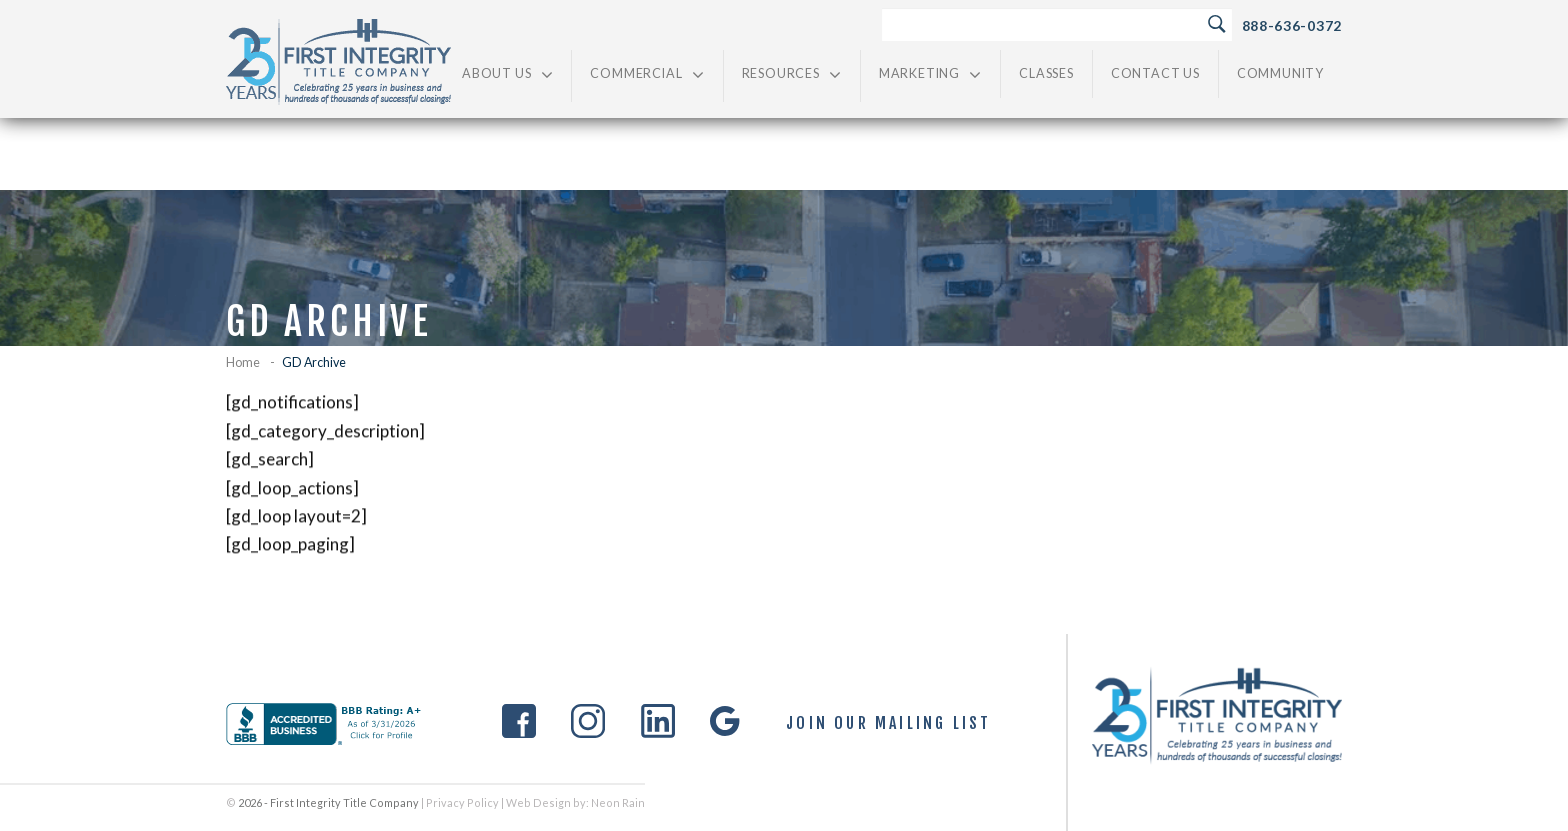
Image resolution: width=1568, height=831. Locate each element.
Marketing (930, 74)
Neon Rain (618, 802)
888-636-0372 (1292, 25)
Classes (1046, 73)
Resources (792, 74)
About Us (508, 74)
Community (1280, 73)
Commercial (647, 74)
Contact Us (1155, 73)
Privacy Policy (462, 802)
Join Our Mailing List (888, 724)
